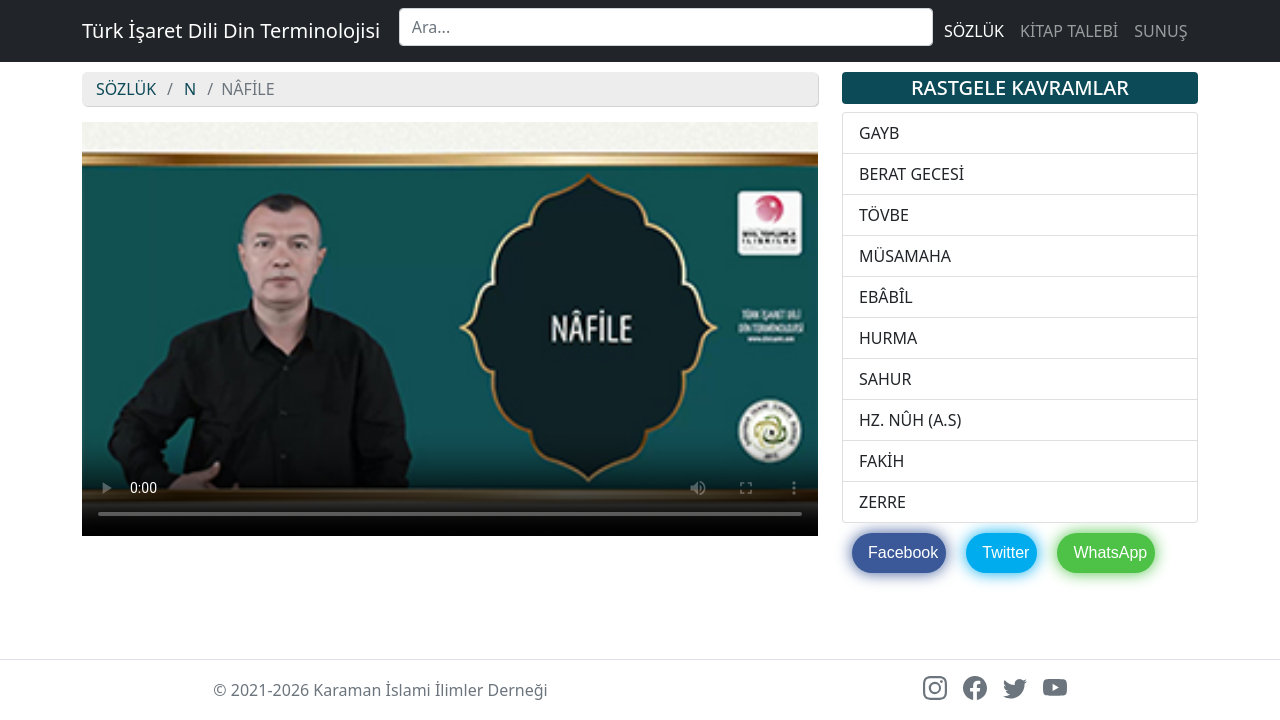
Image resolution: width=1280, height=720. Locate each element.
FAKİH (881, 461)
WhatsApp (1110, 552)
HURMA (888, 338)
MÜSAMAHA (905, 256)
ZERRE (882, 502)
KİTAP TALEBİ (1069, 31)
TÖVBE (884, 215)
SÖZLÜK (974, 31)
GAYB (879, 133)
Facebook (903, 552)
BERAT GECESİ (911, 174)
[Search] (666, 27)
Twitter (1005, 552)
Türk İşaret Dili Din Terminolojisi (231, 30)
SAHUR (885, 379)
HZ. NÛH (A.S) (910, 420)
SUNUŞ (1160, 31)
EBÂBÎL (886, 297)
